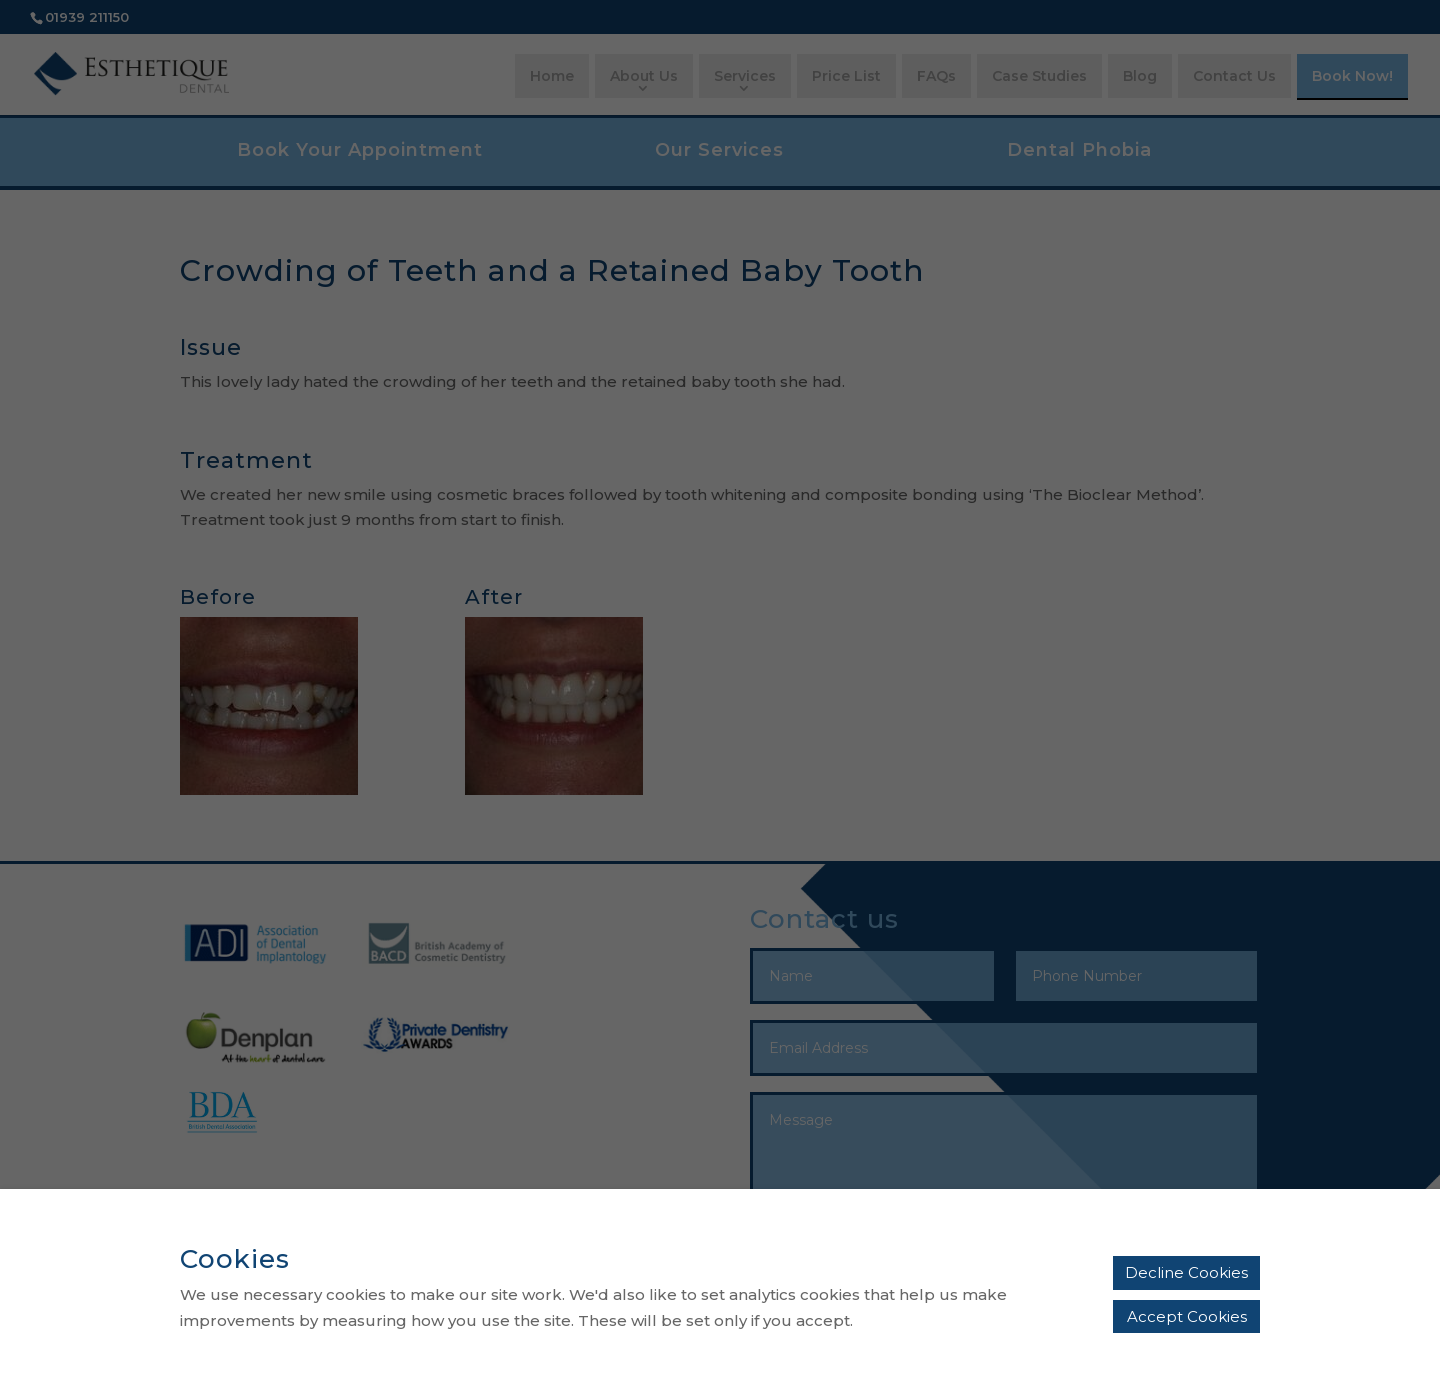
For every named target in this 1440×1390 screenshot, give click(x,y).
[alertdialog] (720, 1289)
